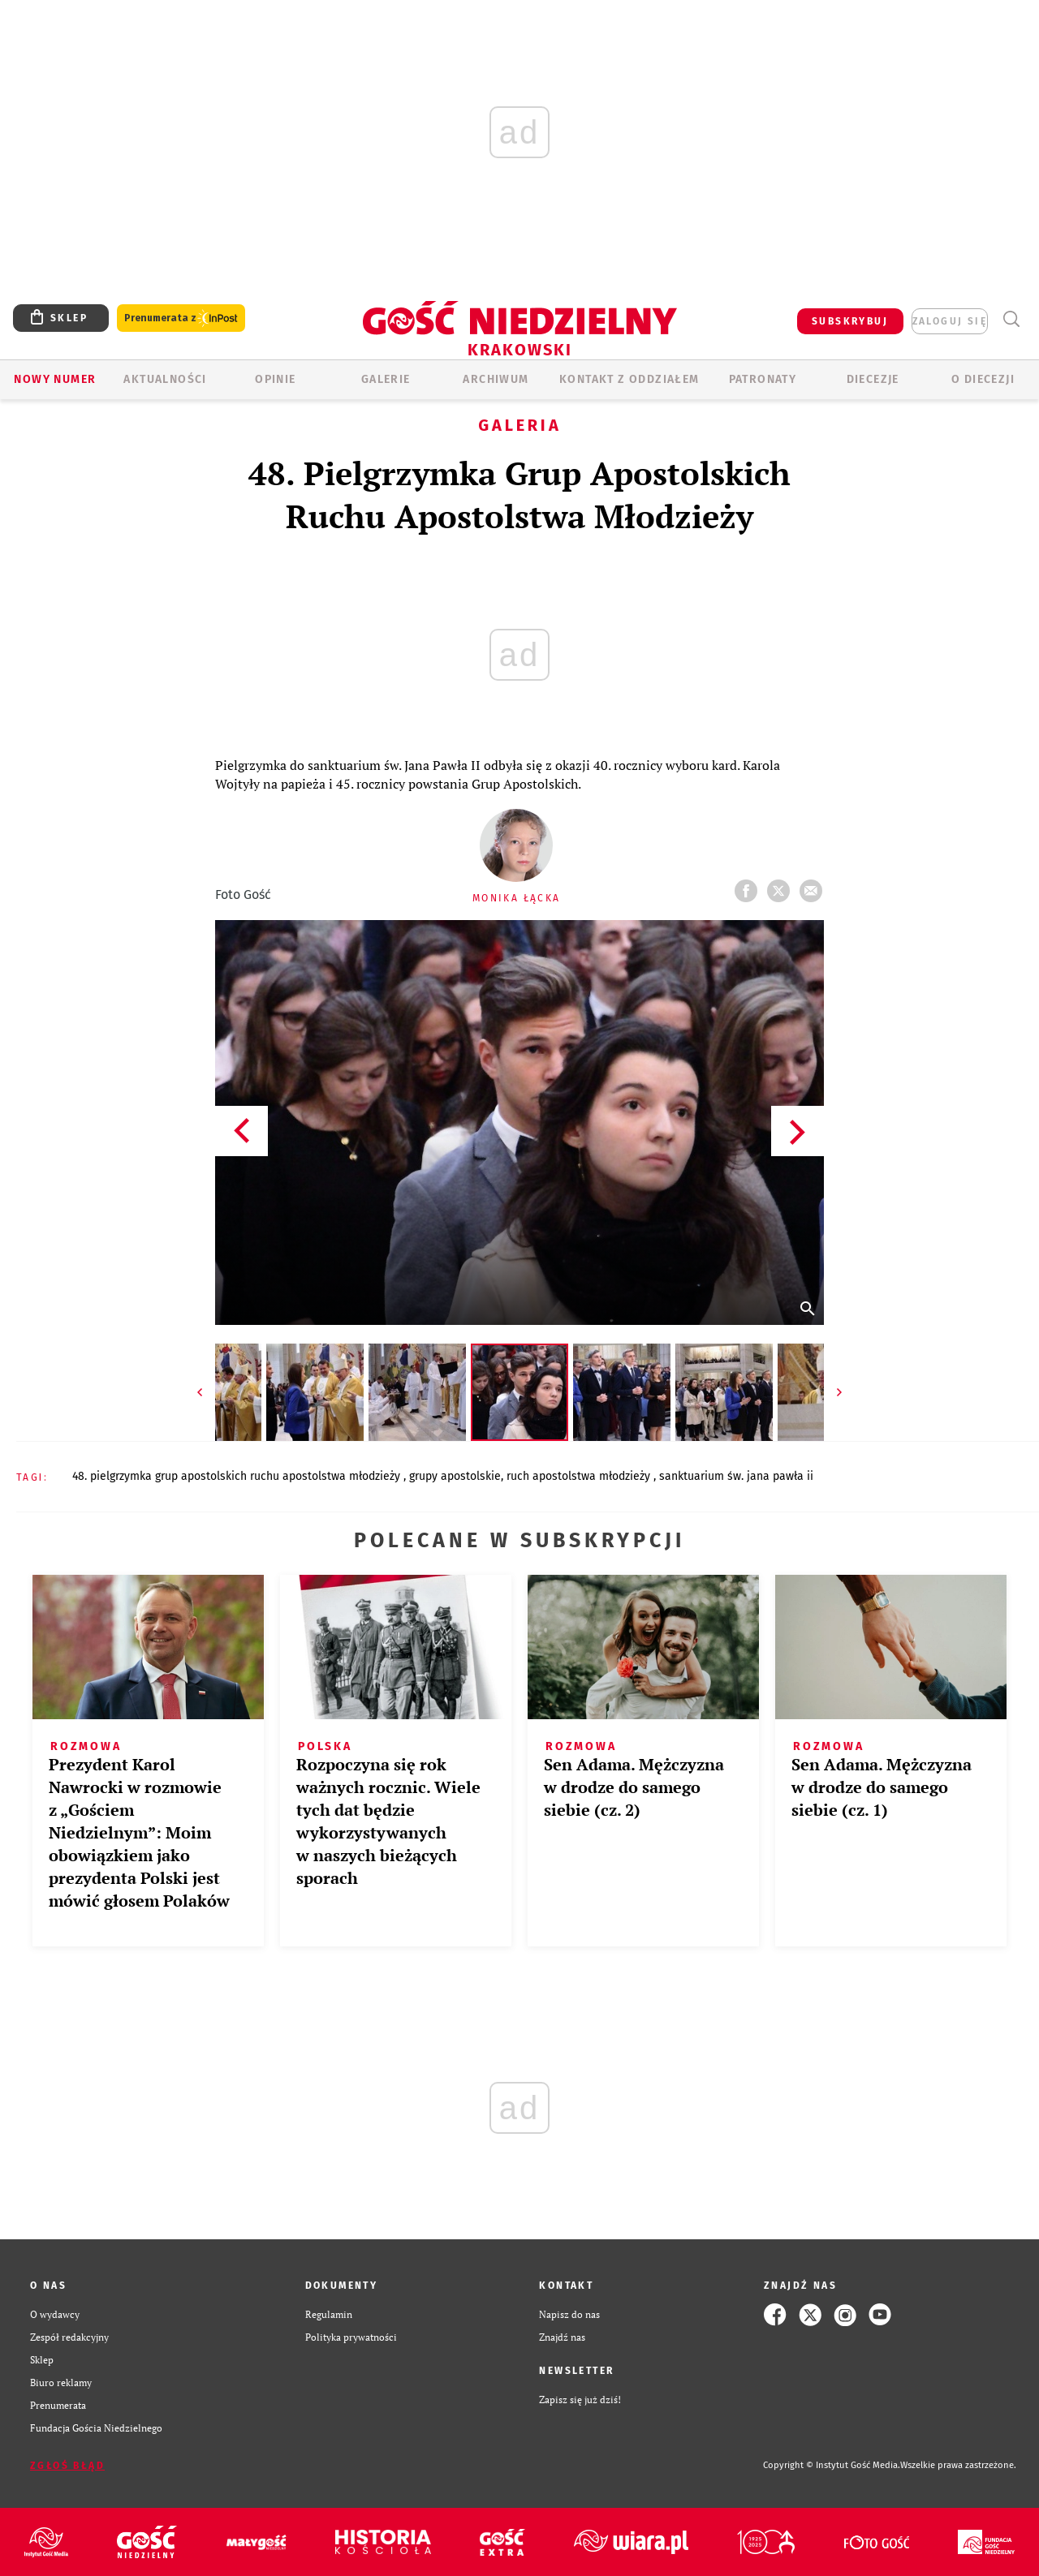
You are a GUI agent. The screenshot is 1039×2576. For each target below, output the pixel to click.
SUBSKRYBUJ (850, 321)
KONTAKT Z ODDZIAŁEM (629, 379)
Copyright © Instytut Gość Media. (831, 2465)
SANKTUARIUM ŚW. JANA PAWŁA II (736, 1476)
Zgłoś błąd (67, 2465)
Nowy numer (55, 379)
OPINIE (275, 379)
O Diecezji (983, 379)
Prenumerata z (181, 318)
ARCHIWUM (495, 379)
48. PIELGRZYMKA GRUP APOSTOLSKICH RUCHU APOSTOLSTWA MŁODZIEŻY (237, 1476)
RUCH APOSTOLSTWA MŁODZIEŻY (580, 1476)
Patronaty (763, 379)
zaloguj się (949, 321)
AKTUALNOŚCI (164, 379)
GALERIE (386, 379)
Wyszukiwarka (1011, 319)
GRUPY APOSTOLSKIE (455, 1476)
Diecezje (873, 379)
